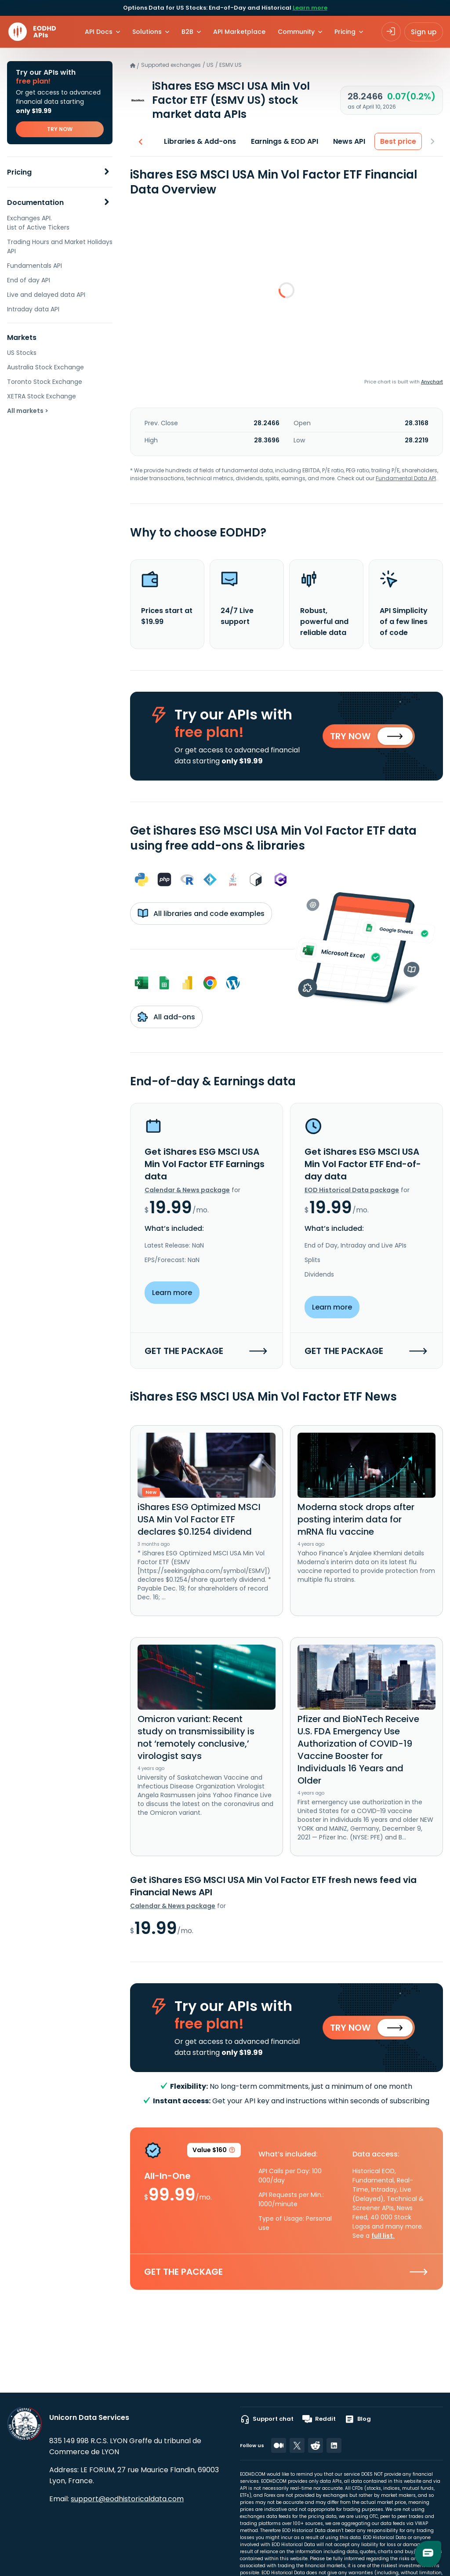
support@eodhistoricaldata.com (127, 2499)
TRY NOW (60, 129)
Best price (398, 141)
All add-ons (166, 1016)
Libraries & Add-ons (200, 141)
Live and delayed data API (46, 294)
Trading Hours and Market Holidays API (59, 246)
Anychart (432, 381)
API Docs (98, 31)
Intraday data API (33, 309)
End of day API (28, 280)
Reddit (319, 2419)
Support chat (267, 2419)
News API (349, 141)
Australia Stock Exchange (45, 367)
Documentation (35, 202)
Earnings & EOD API (284, 141)
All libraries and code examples (201, 913)
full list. (383, 2235)
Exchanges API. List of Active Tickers (38, 223)
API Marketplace (239, 31)
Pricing (19, 172)
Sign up (423, 31)
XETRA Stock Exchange (41, 396)
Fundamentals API (34, 265)
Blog (358, 2419)
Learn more (310, 8)
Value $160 (214, 2151)
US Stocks (21, 352)
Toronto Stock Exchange (44, 381)
